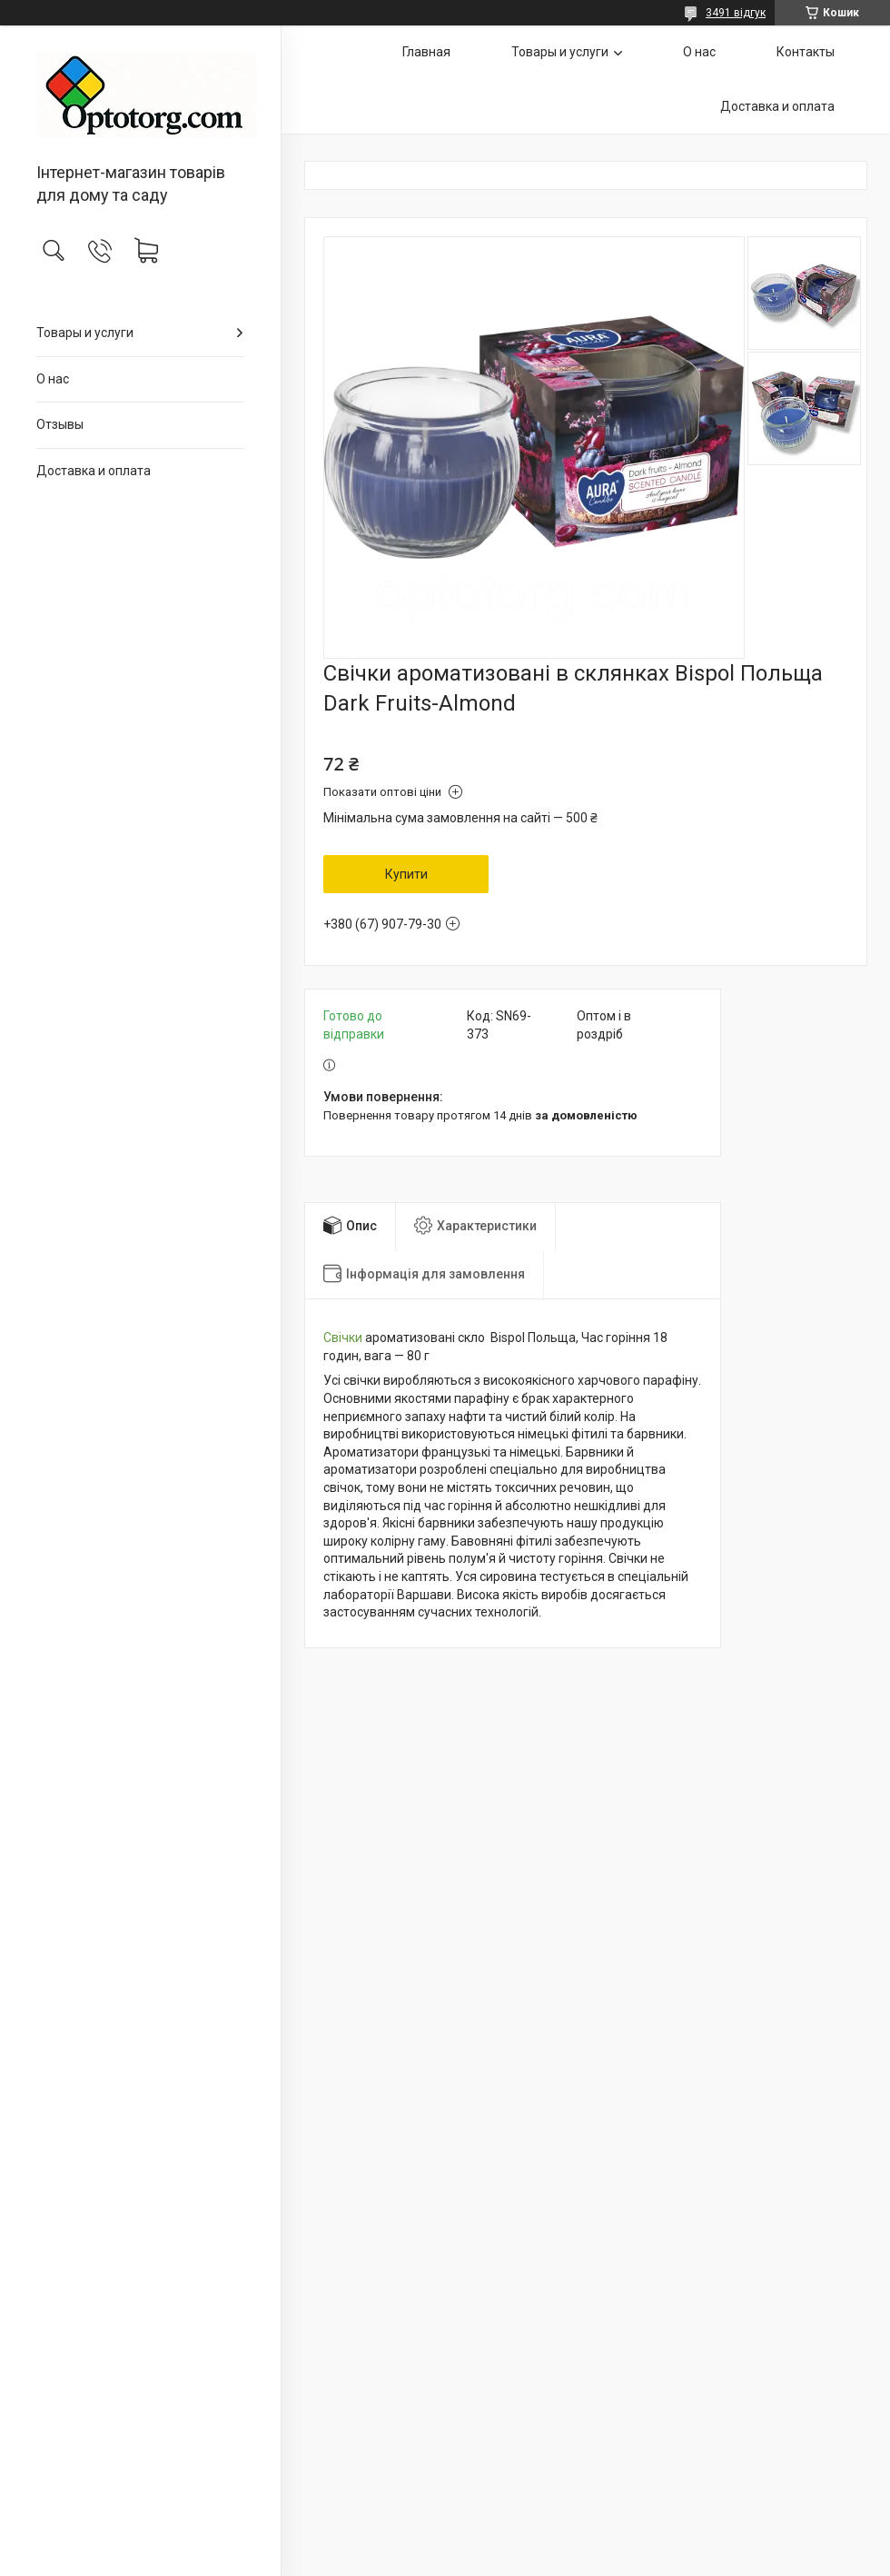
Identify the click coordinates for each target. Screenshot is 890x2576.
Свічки (342, 1337)
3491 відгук (736, 12)
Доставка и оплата (93, 470)
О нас (52, 379)
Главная (426, 52)
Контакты (805, 52)
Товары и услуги (85, 332)
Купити (406, 874)
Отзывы (60, 424)
